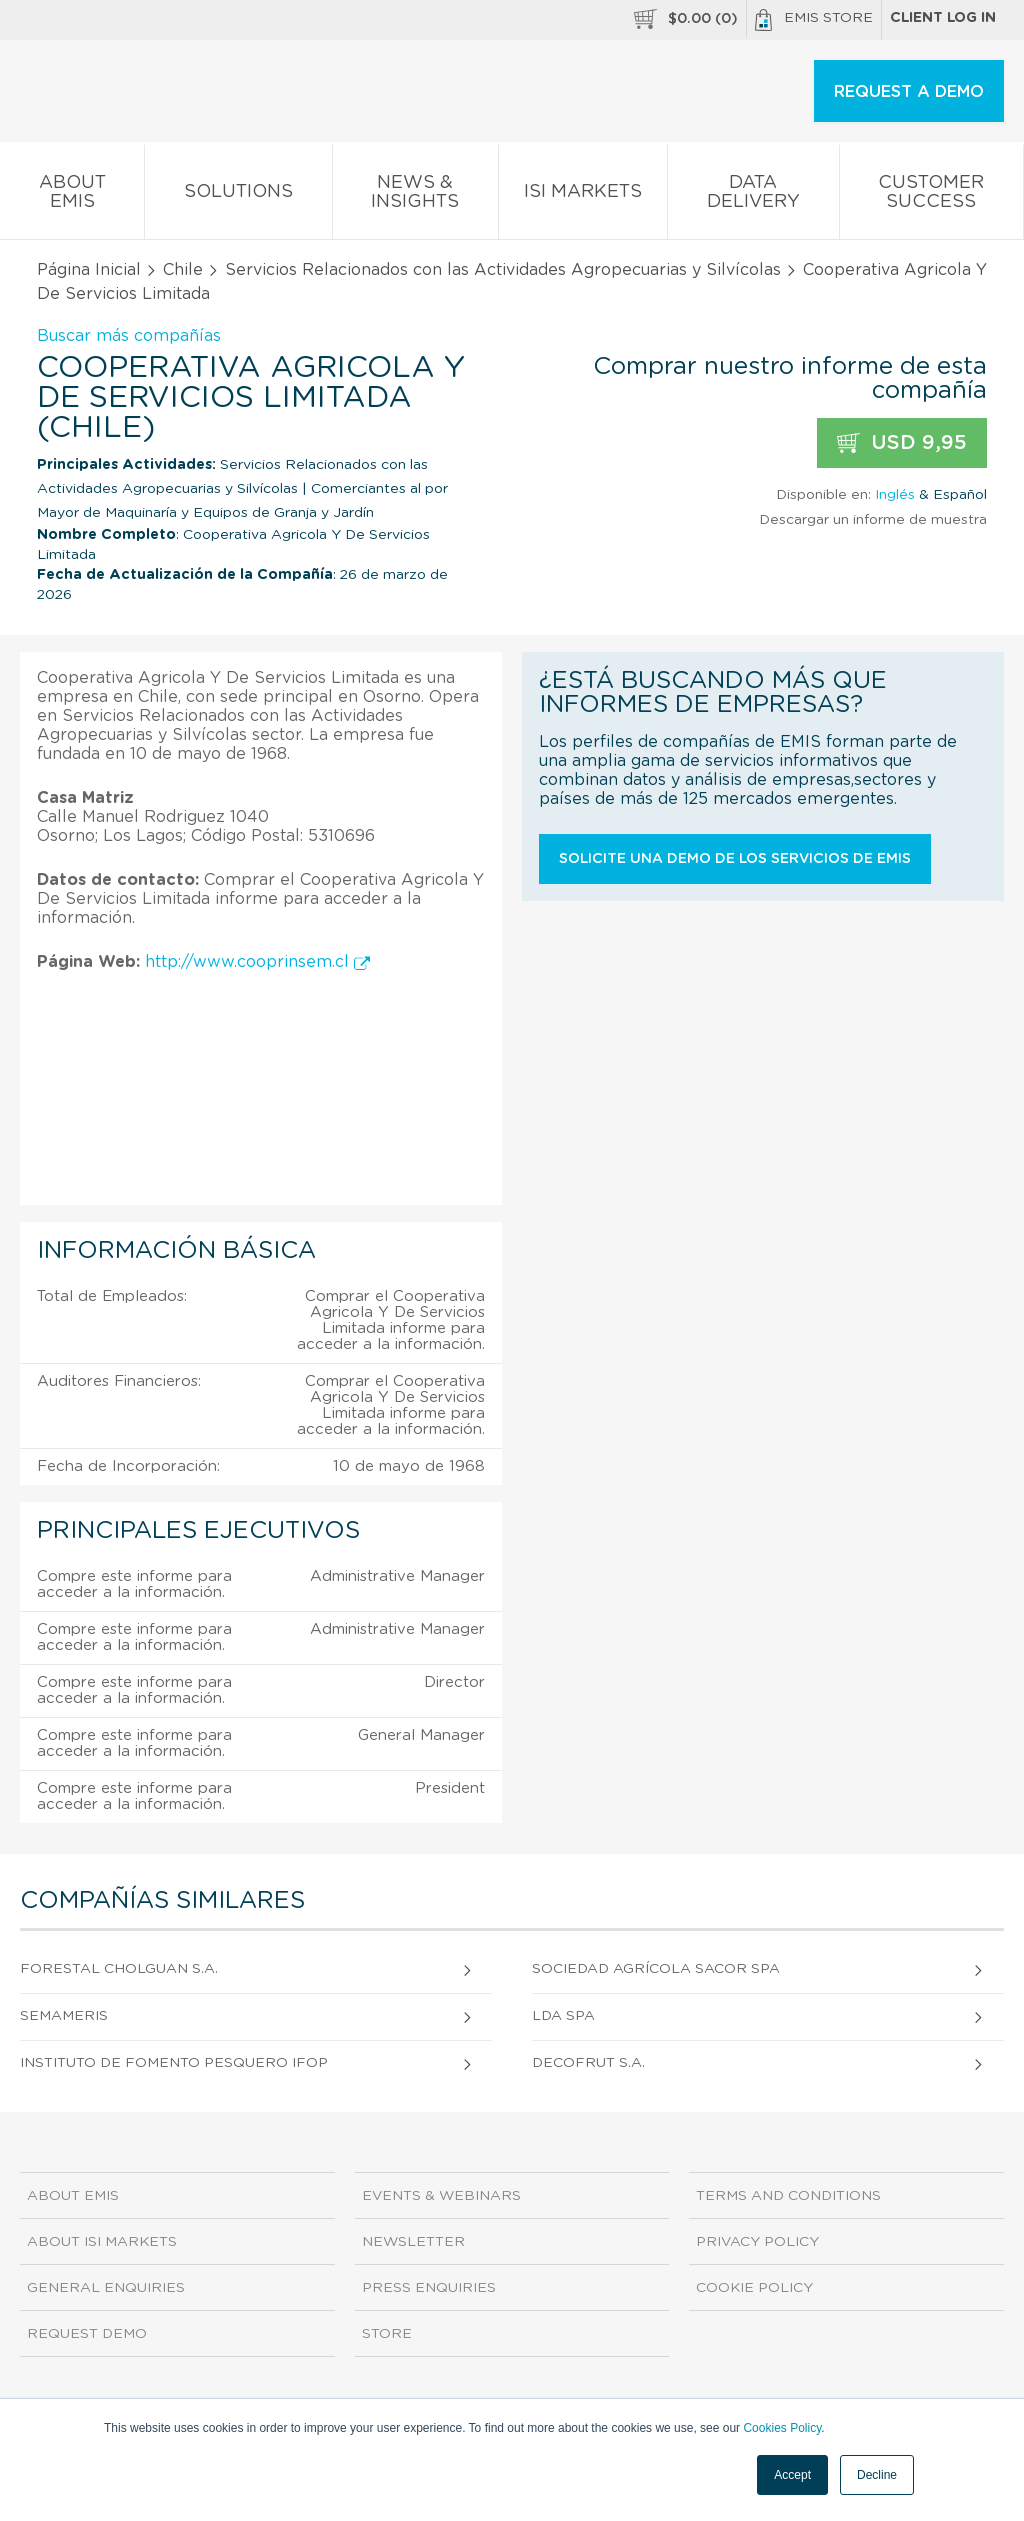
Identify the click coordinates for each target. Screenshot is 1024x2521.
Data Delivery (753, 196)
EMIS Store (814, 20)
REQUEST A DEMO (909, 92)
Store (387, 2334)
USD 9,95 (902, 443)
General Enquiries (106, 2288)
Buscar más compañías (129, 336)
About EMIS (72, 196)
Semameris (64, 2016)
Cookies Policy (782, 2428)
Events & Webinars (441, 2196)
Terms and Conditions (788, 2196)
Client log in (943, 18)
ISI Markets (583, 195)
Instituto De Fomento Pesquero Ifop (174, 2063)
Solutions (238, 195)
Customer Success (931, 196)
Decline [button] (877, 2475)
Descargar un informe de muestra (873, 520)
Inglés (895, 495)
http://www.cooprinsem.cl (257, 962)
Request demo (87, 2334)
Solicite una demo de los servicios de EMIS (735, 859)
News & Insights (415, 196)
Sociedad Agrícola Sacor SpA (656, 1969)
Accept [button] (792, 2475)
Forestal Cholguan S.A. (119, 1969)
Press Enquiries (429, 2288)
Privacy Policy (757, 2242)
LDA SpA (563, 2016)
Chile (183, 270)
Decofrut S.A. (588, 2063)
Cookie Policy (754, 2288)
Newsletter (413, 2242)
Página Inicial (89, 270)
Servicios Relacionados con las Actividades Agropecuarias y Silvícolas (503, 270)
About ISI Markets (102, 2242)
